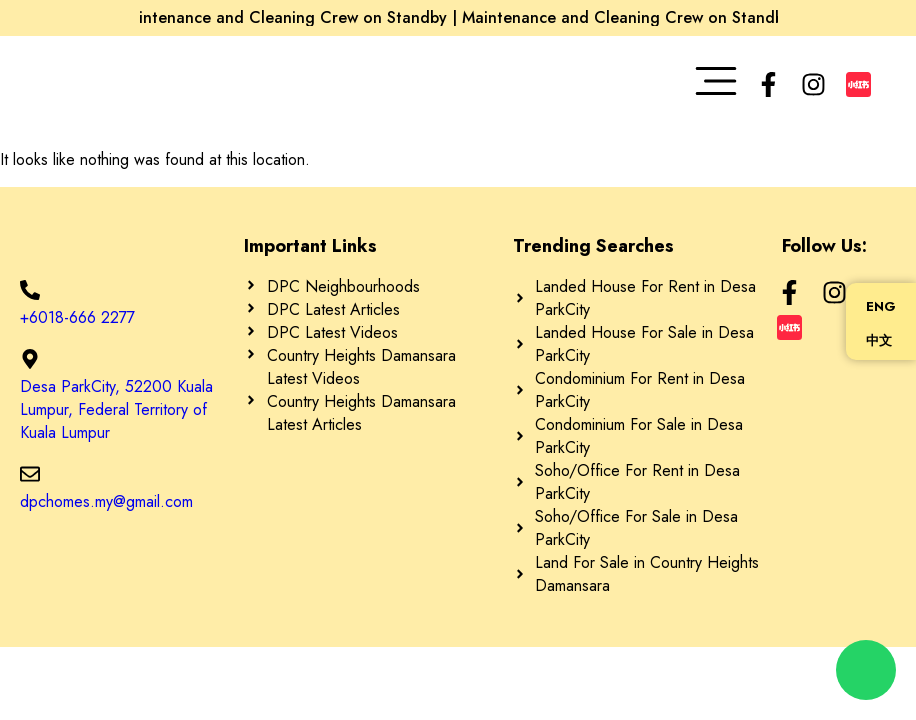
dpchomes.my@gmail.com (106, 501)
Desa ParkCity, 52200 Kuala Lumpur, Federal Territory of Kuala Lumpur (116, 409)
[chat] (866, 670)
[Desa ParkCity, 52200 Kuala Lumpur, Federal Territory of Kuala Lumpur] (30, 359)
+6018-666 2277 (77, 317)
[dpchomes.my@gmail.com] (30, 474)
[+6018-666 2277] (30, 290)
